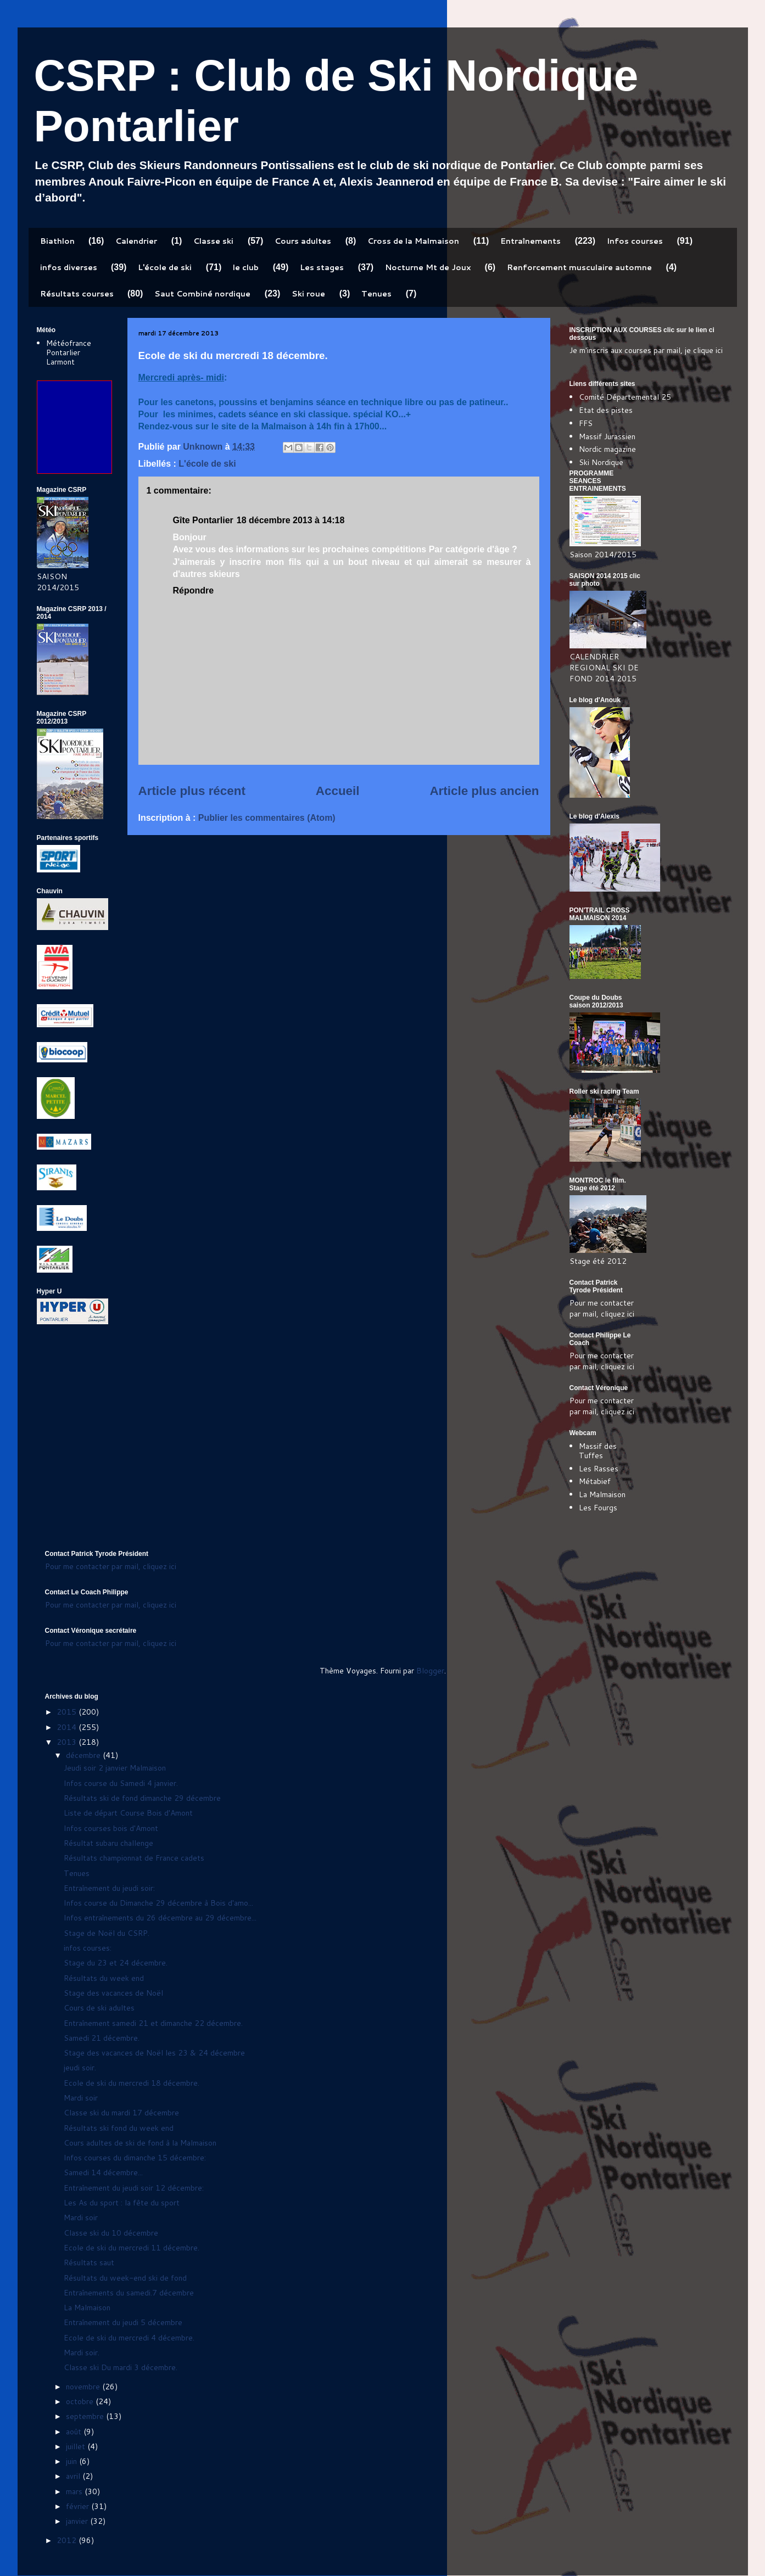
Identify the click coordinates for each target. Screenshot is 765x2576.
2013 (68, 1742)
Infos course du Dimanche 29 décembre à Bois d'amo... (158, 1902)
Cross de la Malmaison (413, 241)
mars (75, 2491)
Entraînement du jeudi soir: (109, 1888)
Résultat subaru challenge (108, 1843)
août (74, 2431)
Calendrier (136, 241)
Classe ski (213, 241)
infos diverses (68, 267)
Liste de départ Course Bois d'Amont (128, 1812)
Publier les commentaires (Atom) (267, 817)
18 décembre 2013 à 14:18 (291, 520)
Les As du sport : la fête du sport (122, 2202)
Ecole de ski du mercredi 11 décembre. (131, 2247)
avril (74, 2476)
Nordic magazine (607, 449)
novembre (84, 2386)
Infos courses (635, 241)
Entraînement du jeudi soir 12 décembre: (134, 2187)
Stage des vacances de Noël (113, 1992)
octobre (81, 2401)
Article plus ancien (484, 791)
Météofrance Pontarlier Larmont (68, 352)
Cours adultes (303, 241)
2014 (68, 1727)
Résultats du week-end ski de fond (125, 2277)
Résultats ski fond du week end (119, 2128)
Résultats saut (89, 2262)
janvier (78, 2521)
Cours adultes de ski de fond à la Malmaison (140, 2142)
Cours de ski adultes (99, 2007)
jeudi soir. (80, 2067)
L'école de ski (165, 267)
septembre (86, 2416)
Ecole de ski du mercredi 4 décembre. (129, 2337)
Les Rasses (598, 1468)
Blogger (430, 1670)
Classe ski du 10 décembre (111, 2232)
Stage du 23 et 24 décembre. (115, 1962)
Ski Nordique (601, 462)
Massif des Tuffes (598, 1451)
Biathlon (57, 241)
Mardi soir (81, 2097)
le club (246, 267)
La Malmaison (602, 1494)
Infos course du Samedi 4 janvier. (121, 1783)
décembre (84, 1755)
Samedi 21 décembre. (101, 2037)
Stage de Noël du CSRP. (106, 1933)
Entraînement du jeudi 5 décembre (123, 2322)
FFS (586, 423)
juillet (76, 2446)
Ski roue (308, 293)
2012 (68, 2540)
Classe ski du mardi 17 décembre (121, 2112)
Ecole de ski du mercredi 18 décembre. (131, 2082)
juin (72, 2461)
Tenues (376, 293)
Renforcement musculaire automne (579, 267)
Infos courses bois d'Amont (111, 1828)
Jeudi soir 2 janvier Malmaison (115, 1767)
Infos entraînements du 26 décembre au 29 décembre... (160, 1917)
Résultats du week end (104, 1978)
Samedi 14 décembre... (103, 2172)
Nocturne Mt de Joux (428, 267)
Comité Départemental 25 (625, 396)
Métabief (595, 1481)
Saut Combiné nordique (202, 293)
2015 (68, 1711)
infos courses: (87, 1947)
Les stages (322, 267)
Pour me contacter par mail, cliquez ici (601, 1308)
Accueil (338, 791)
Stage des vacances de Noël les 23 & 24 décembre (154, 2052)
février (78, 2506)
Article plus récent (191, 791)
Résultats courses (77, 293)
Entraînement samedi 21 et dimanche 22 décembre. (153, 2023)
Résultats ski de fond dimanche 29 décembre (142, 1798)
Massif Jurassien (607, 436)
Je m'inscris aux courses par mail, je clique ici (646, 350)
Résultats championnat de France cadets (134, 1857)
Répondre (193, 590)
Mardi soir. (81, 2352)
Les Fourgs (598, 1507)
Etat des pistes (606, 410)
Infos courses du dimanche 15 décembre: (135, 2157)
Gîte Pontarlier (203, 520)
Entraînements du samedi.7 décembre (129, 2292)
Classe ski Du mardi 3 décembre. (120, 2367)
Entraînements (530, 241)
